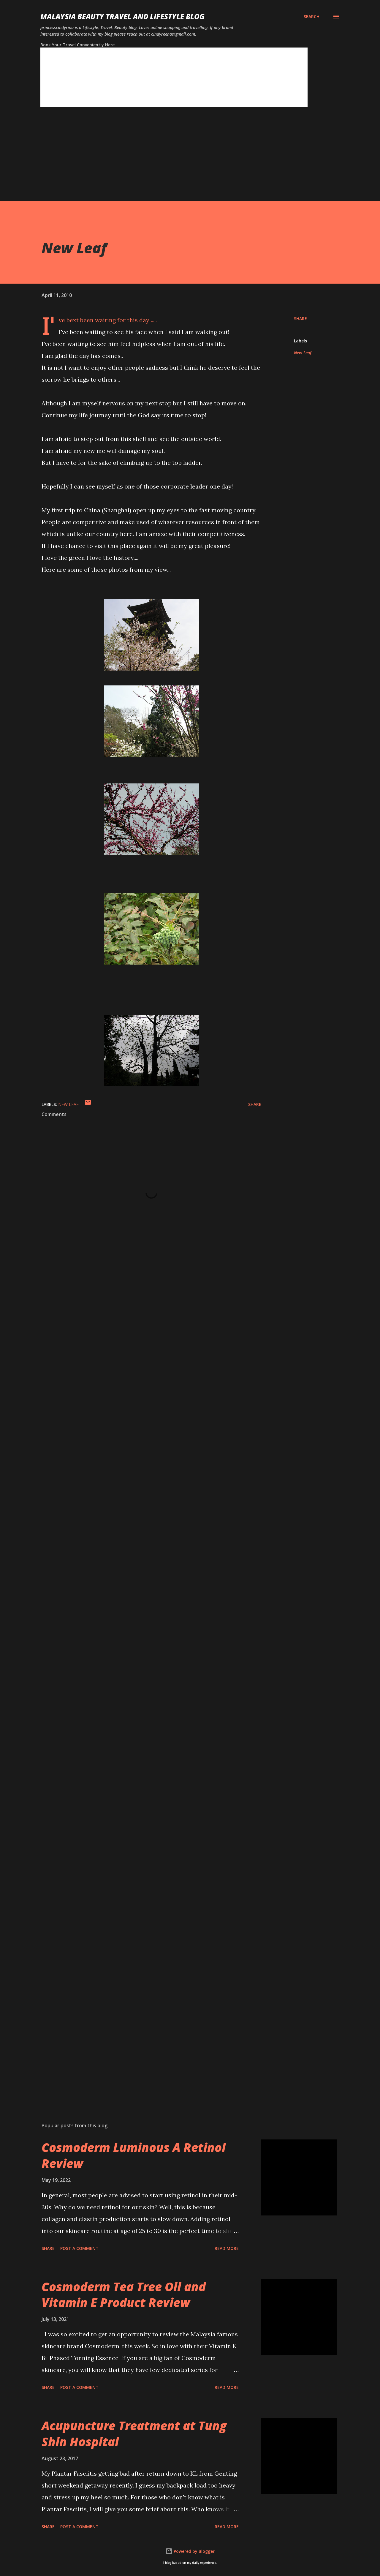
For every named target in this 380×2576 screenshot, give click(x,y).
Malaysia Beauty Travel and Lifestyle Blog (122, 16)
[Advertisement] (178, 159)
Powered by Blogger (190, 2551)
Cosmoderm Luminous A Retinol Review (134, 2155)
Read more (227, 2248)
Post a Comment (79, 2248)
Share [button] (300, 318)
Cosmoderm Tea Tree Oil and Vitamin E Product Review (124, 2294)
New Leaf (302, 352)
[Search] (311, 16)
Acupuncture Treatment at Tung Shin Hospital (134, 2433)
